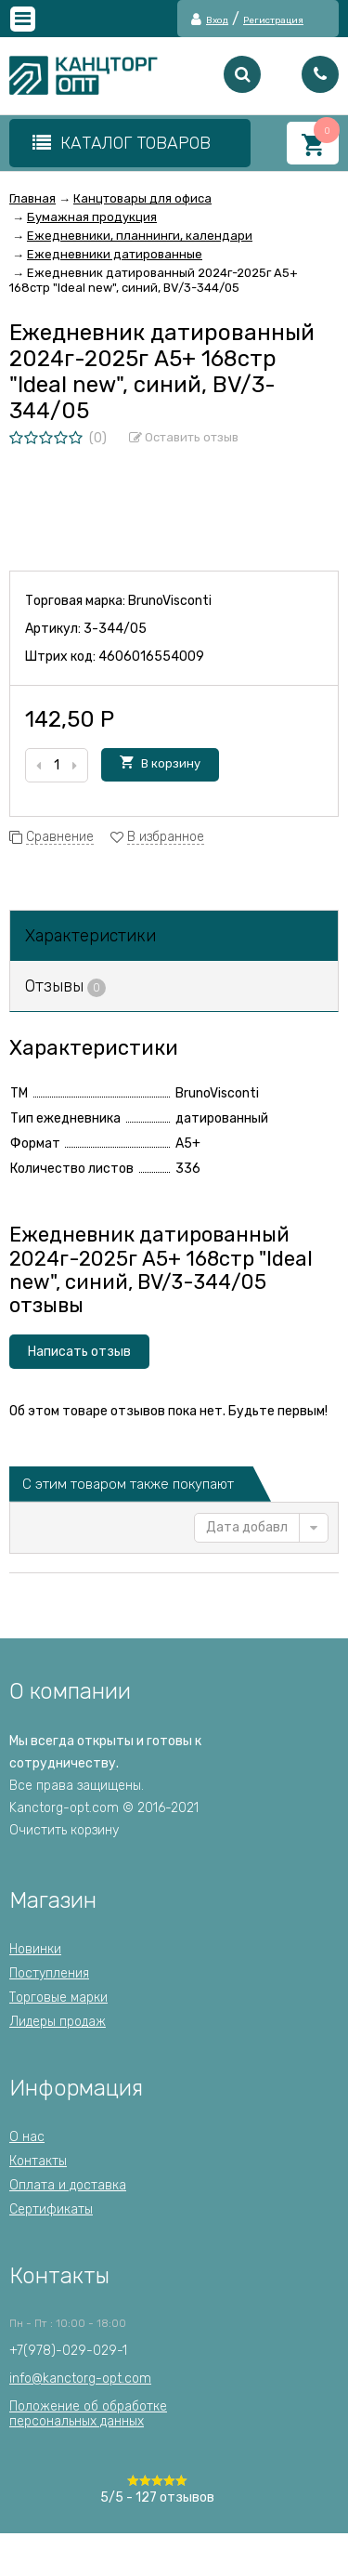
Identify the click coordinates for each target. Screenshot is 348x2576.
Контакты (38, 2161)
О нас (27, 2137)
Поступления (49, 1973)
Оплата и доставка (67, 2185)
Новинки (35, 1949)
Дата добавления (247, 1527)
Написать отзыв (79, 1352)
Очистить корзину (64, 1830)
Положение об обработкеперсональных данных (88, 2414)
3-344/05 (115, 629)
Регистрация (273, 21)
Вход (217, 21)
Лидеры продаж (57, 2022)
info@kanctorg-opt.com (80, 2378)
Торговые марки (58, 1997)
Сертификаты (51, 2209)
